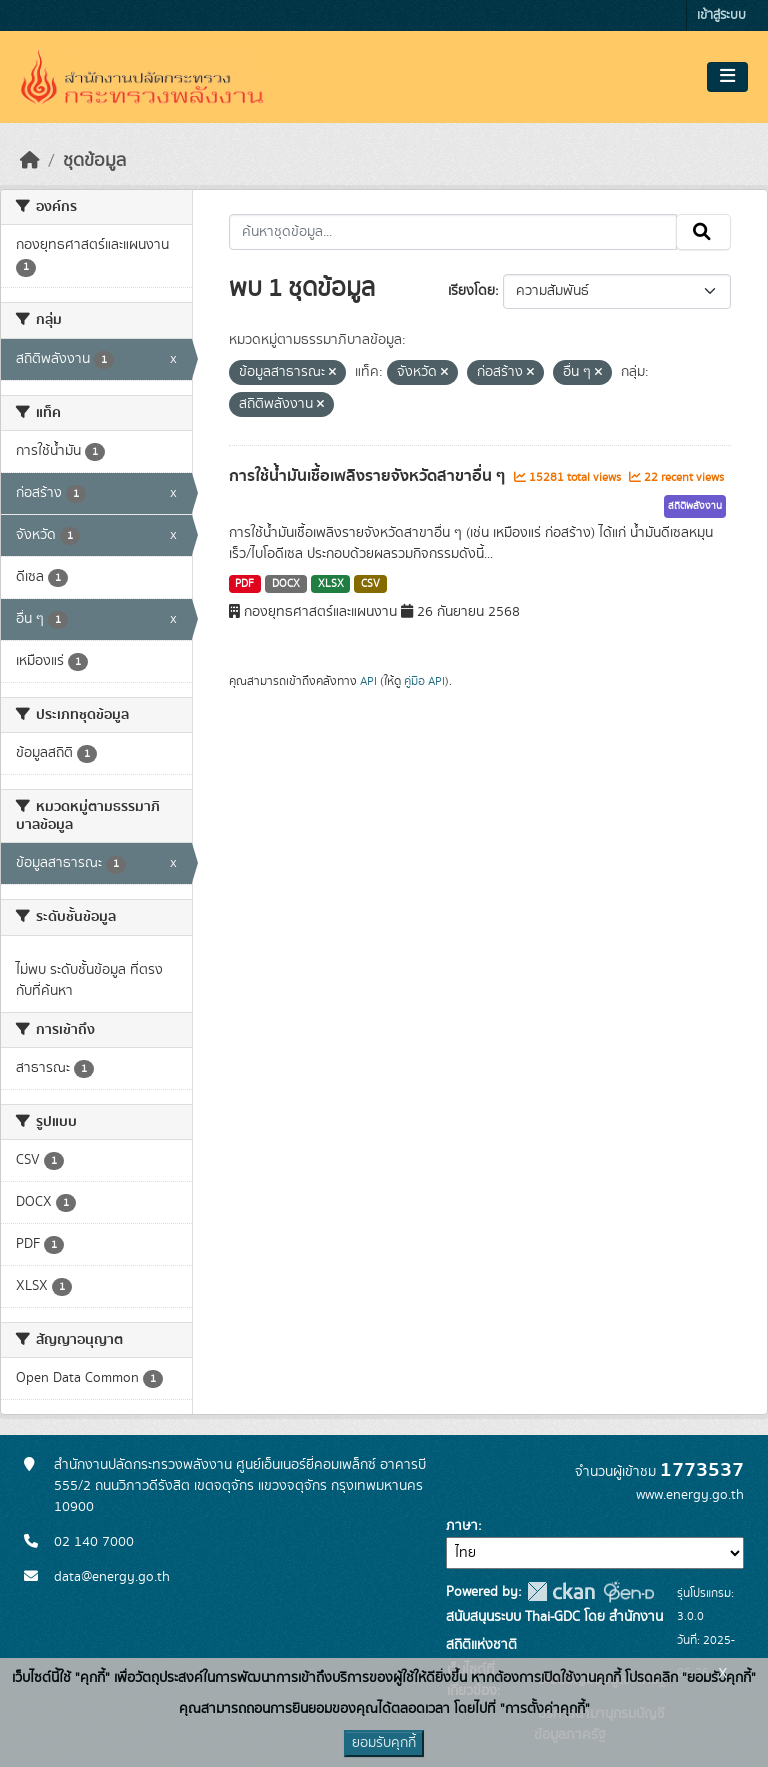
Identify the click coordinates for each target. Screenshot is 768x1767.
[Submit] (703, 232)
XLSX (331, 584)
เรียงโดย (471, 291)
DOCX (286, 584)
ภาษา (462, 1526)
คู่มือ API (424, 681)
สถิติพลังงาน (695, 506)
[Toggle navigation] (727, 77)
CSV (370, 584)
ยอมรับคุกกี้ (384, 1743)
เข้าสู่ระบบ (721, 15)
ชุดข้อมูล (94, 161)
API (368, 681)
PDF (244, 584)
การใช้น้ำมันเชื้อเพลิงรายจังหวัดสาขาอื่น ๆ (369, 476)
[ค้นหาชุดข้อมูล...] (453, 232)
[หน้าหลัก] (30, 161)
